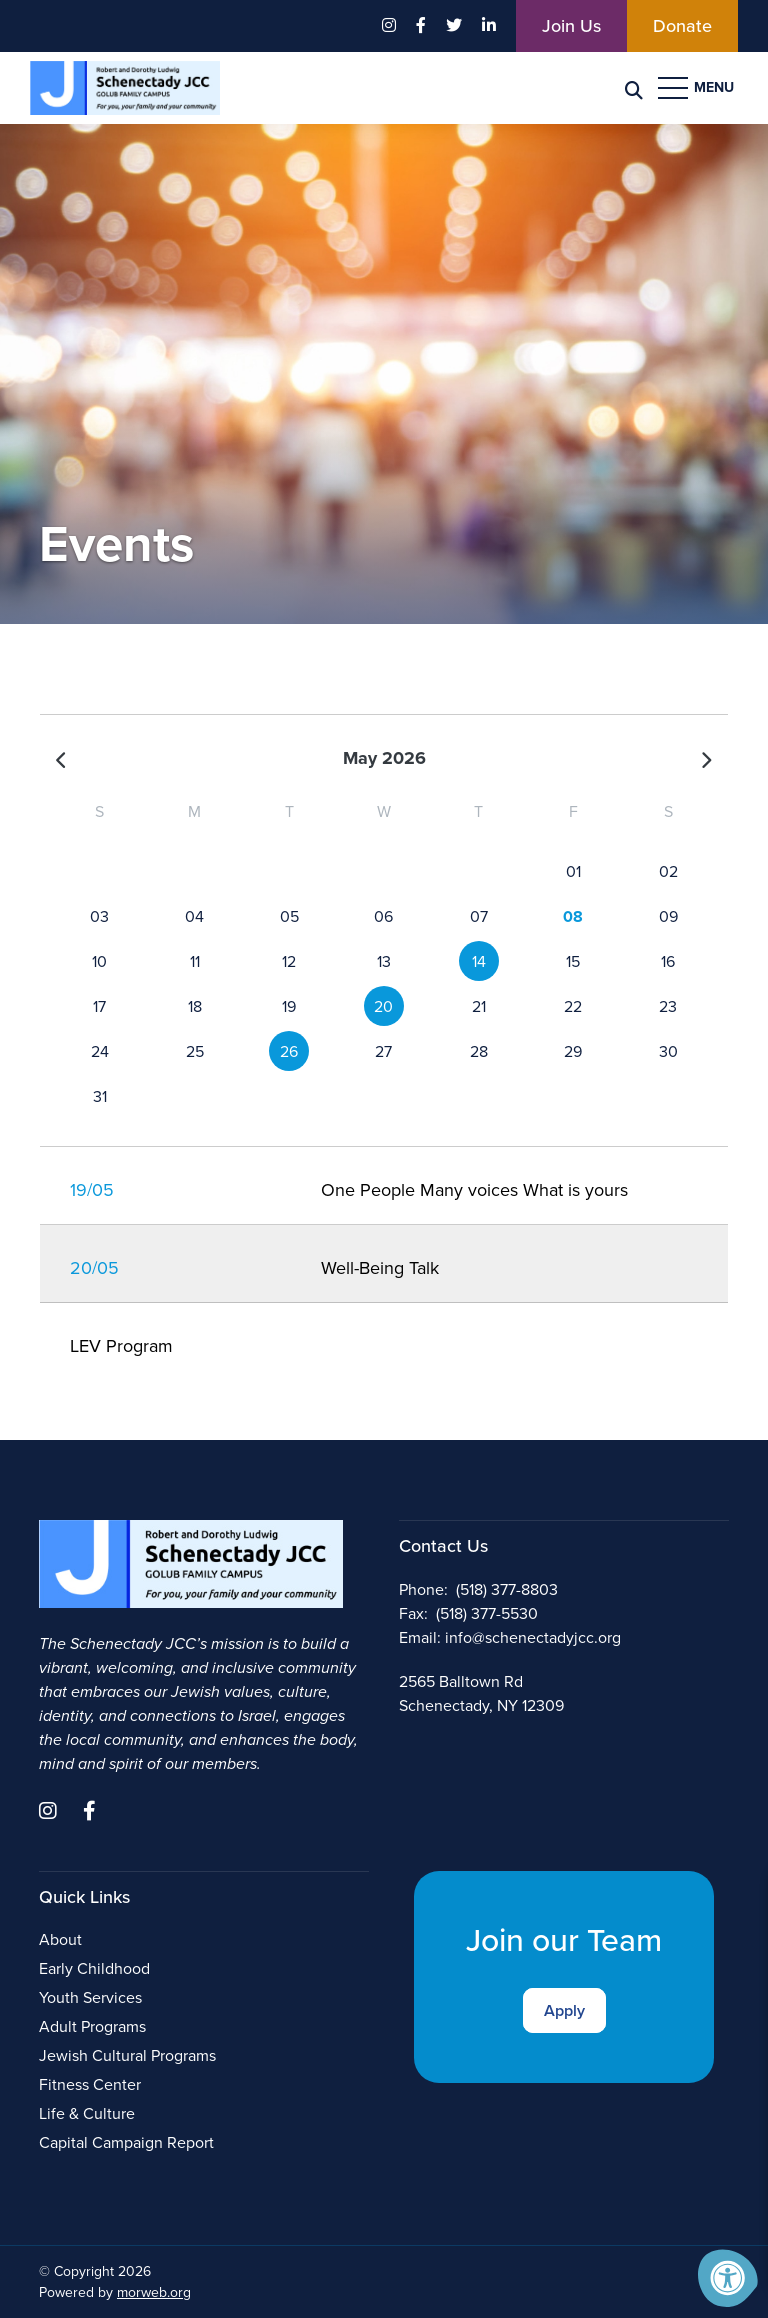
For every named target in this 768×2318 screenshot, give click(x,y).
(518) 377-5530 (487, 1613)
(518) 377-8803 (507, 1589)
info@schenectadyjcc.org (533, 1637)
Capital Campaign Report (126, 2142)
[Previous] (62, 758)
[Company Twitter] (454, 26)
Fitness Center (90, 2084)
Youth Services (90, 1997)
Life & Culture (87, 2113)
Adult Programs (92, 2026)
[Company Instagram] (389, 26)
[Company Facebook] (421, 26)
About (60, 1939)
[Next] (706, 758)
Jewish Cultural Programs (127, 2055)
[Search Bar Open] (634, 88)
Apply (564, 2010)
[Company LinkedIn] (489, 26)
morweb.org (154, 2292)
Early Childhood (94, 1968)
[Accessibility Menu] (728, 2278)
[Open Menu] (698, 88)
